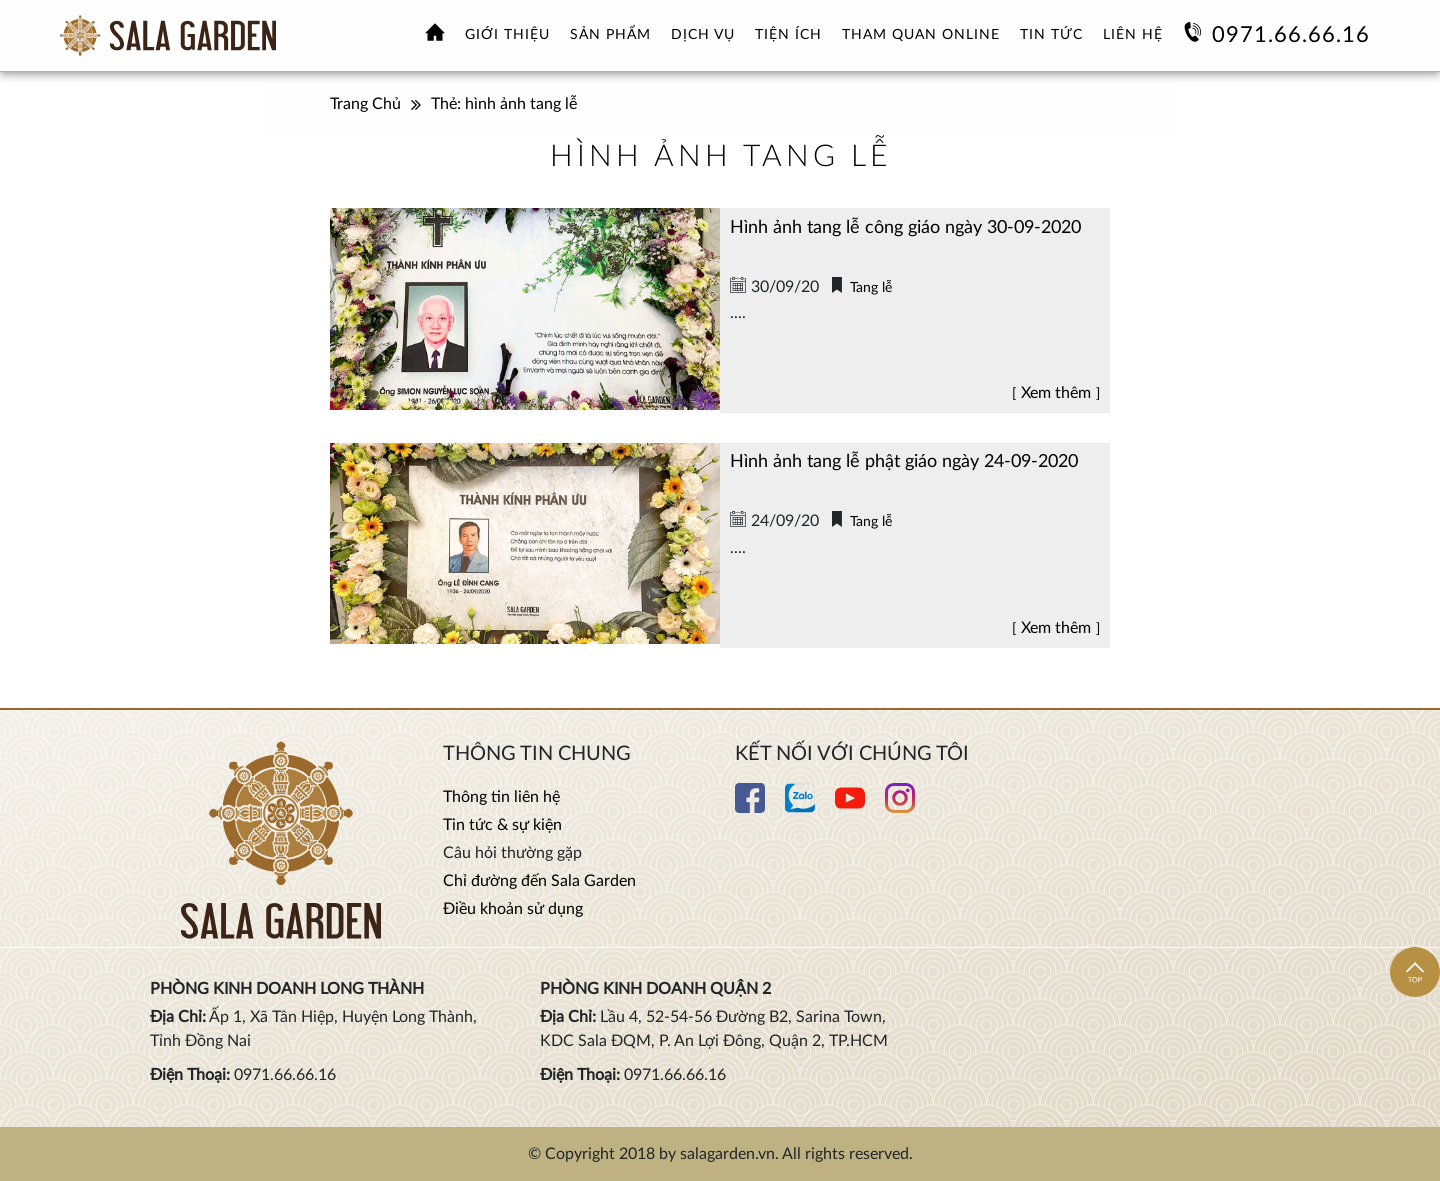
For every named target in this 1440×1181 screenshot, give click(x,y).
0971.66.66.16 (1291, 35)
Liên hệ (1133, 35)
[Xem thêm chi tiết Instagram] (900, 808)
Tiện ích (788, 35)
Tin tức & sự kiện (502, 825)
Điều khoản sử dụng (513, 909)
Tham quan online (921, 35)
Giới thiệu (507, 35)
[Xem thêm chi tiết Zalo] (800, 808)
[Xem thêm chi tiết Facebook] (750, 808)
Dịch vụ (703, 35)
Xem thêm (1056, 393)
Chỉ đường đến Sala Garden (539, 881)
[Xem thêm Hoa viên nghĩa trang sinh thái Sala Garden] (168, 35)
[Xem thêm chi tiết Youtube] (850, 808)
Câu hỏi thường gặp (512, 853)
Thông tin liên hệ (501, 797)
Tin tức (1051, 35)
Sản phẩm (610, 35)
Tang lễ (871, 288)
